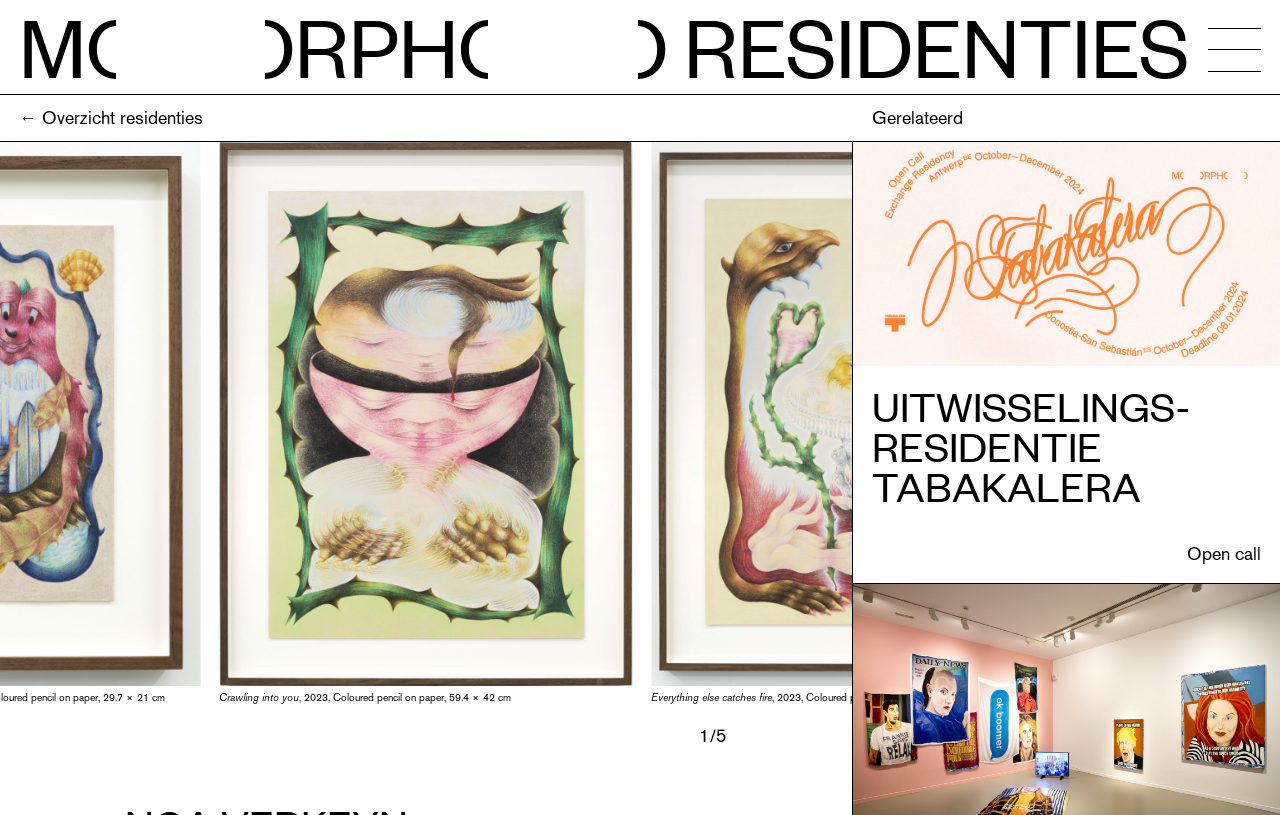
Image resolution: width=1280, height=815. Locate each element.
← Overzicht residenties (111, 117)
